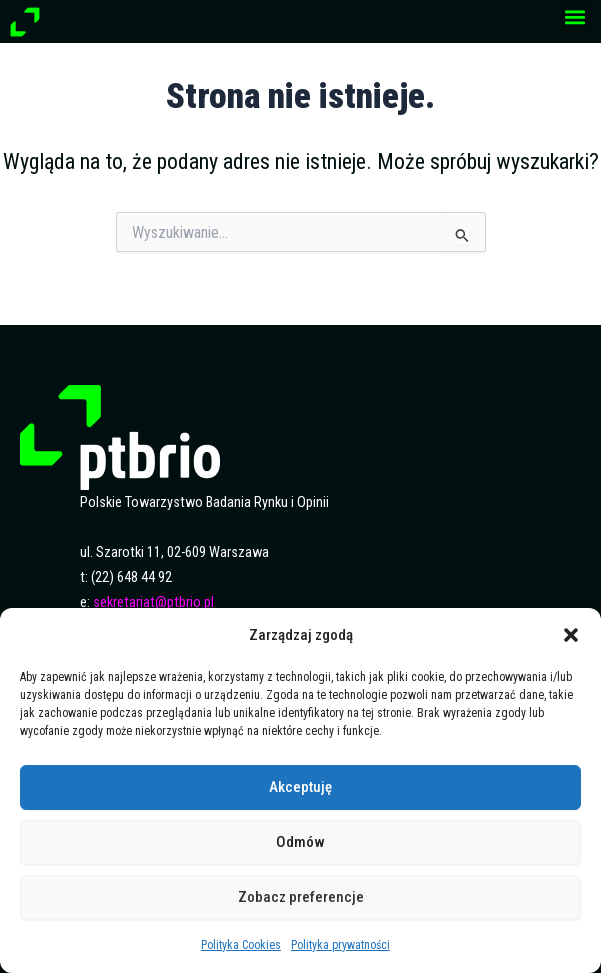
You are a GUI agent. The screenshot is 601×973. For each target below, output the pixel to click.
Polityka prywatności (340, 945)
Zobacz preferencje (301, 897)
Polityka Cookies (241, 945)
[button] (571, 635)
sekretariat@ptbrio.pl (153, 602)
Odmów (300, 842)
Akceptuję (300, 787)
